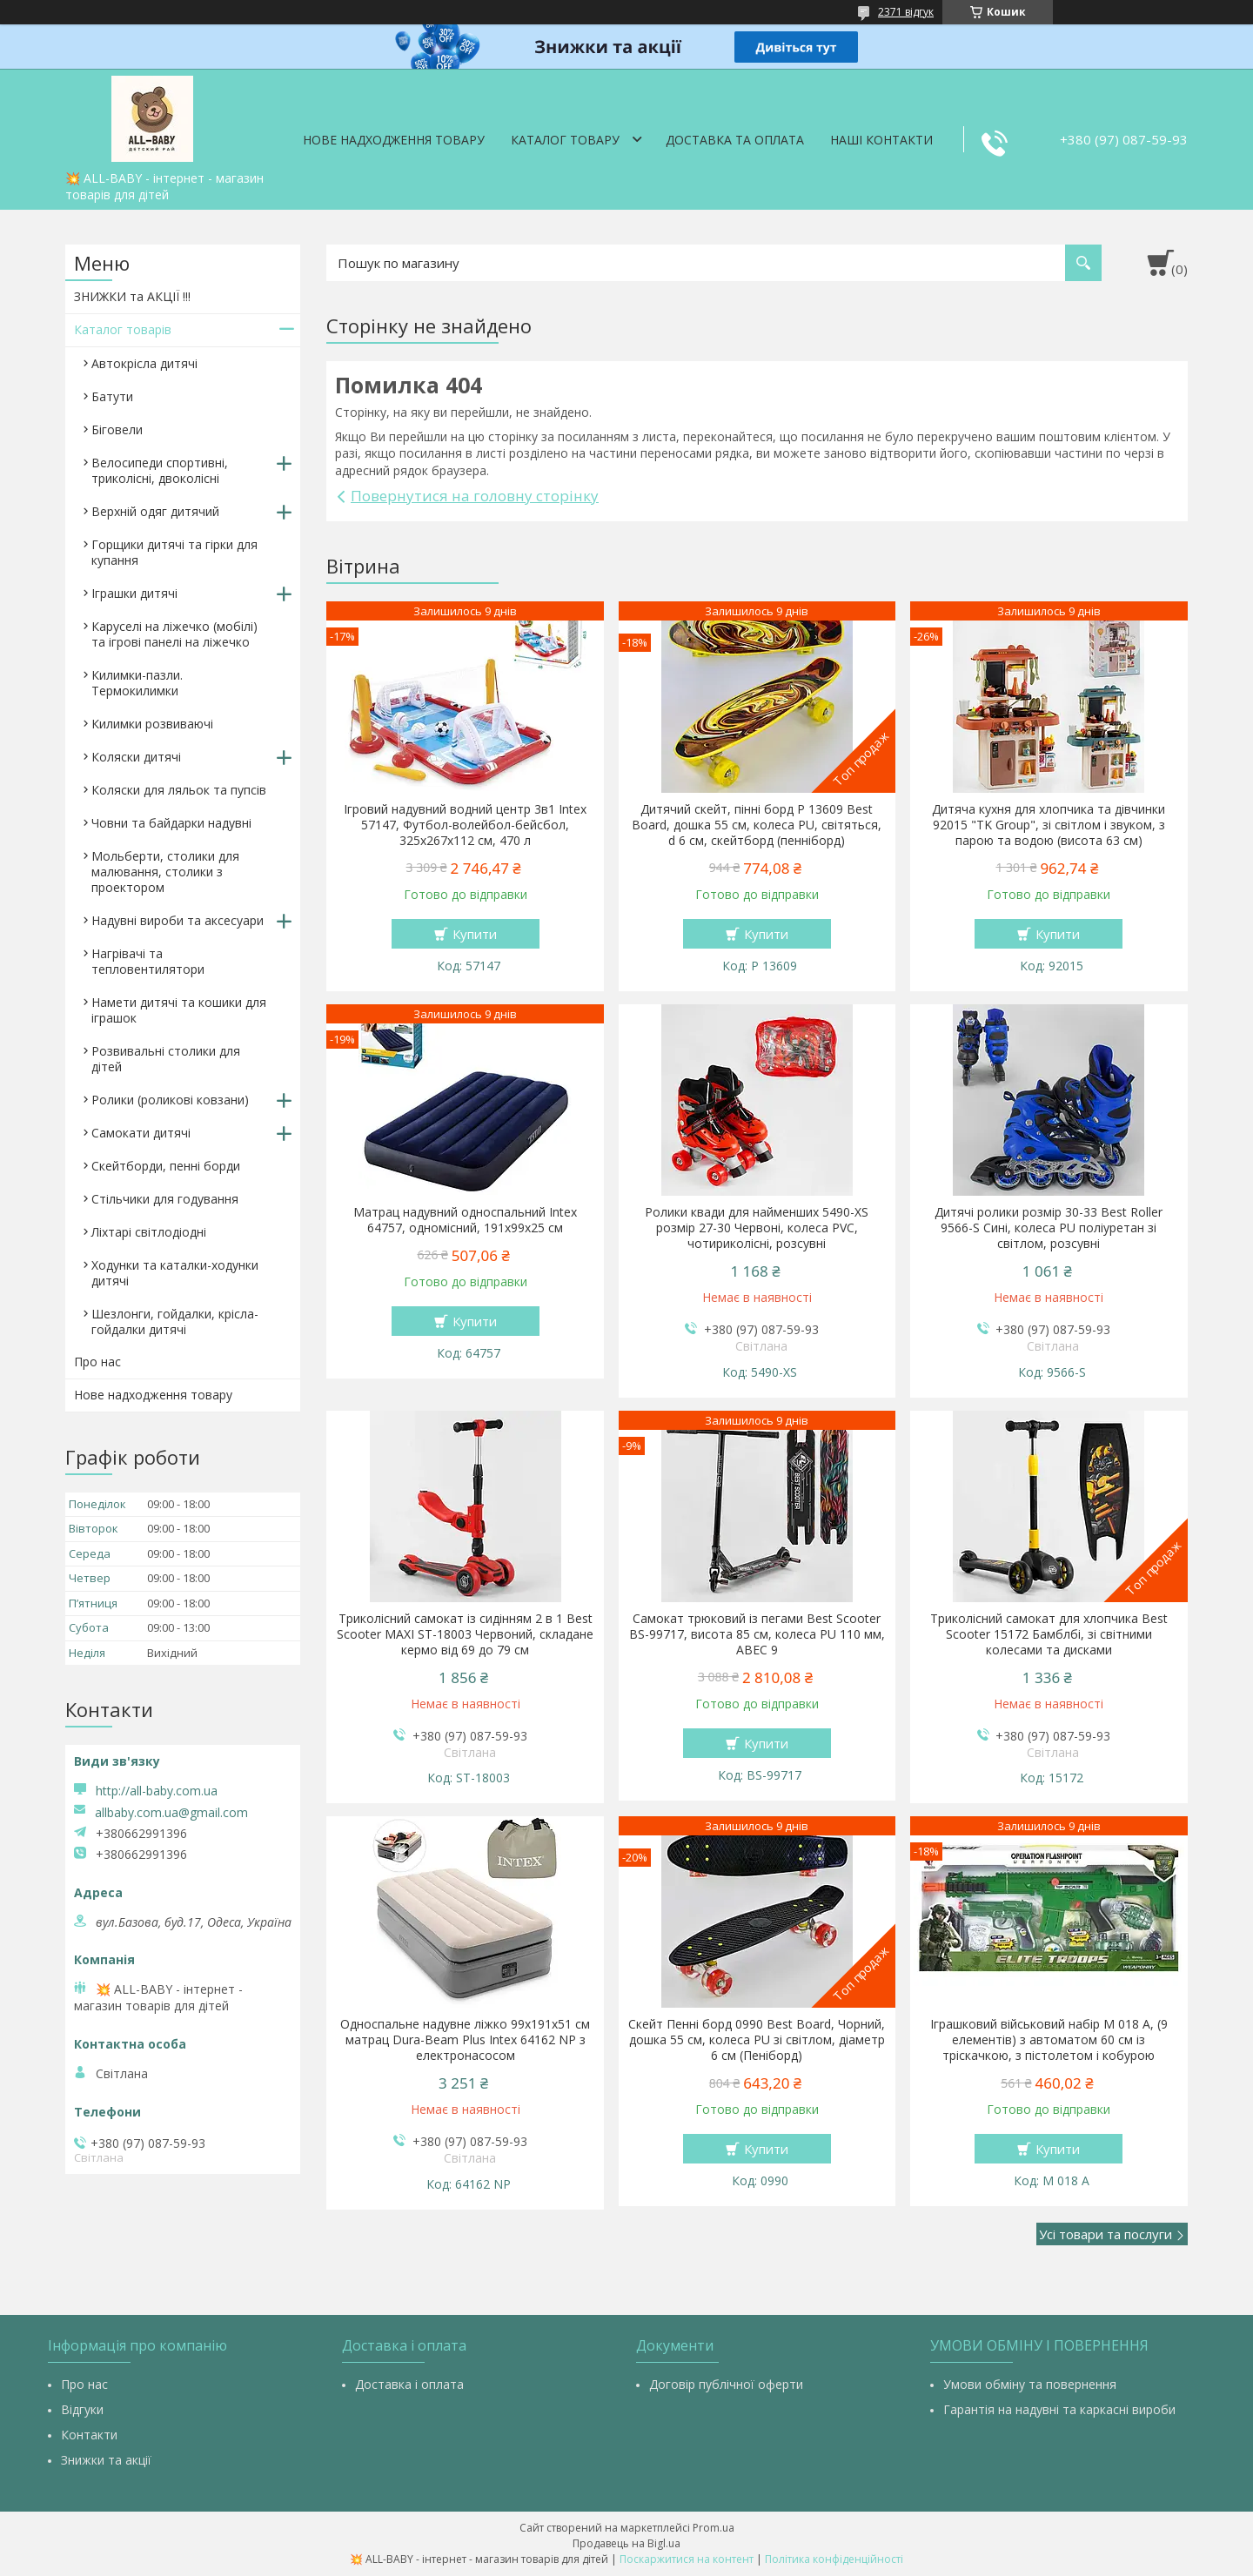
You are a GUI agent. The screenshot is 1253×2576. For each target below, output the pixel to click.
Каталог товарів (122, 329)
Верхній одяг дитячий (155, 511)
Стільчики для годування (164, 1199)
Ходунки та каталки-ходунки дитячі (174, 1273)
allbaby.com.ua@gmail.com (171, 1813)
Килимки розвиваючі (152, 723)
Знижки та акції (106, 2460)
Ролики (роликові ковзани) (170, 1099)
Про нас (97, 1361)
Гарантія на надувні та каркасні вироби (1059, 2409)
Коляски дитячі (136, 756)
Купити (474, 934)
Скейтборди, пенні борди (165, 1165)
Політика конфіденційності (834, 2559)
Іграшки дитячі (134, 593)
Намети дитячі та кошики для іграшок (178, 1010)
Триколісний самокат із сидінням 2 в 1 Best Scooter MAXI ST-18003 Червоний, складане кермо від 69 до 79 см (465, 1634)
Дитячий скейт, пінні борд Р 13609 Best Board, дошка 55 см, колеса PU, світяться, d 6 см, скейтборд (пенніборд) (756, 825)
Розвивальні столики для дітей (165, 1059)
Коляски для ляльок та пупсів (178, 790)
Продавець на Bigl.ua (626, 2543)
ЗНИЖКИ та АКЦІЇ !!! (132, 296)
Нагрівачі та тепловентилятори (147, 961)
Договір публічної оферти (726, 2384)
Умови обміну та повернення (1029, 2384)
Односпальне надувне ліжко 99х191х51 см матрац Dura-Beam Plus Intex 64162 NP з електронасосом (465, 2039)
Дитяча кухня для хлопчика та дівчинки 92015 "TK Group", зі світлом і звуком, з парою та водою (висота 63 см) (1048, 825)
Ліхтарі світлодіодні (148, 1232)
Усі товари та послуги (1105, 2234)
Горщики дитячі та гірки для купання (174, 552)
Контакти (89, 2434)
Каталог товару (565, 139)
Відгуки (82, 2409)
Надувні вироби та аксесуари (177, 920)
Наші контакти (881, 139)
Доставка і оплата (409, 2384)
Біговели (117, 429)
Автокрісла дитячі (144, 363)
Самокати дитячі (141, 1132)
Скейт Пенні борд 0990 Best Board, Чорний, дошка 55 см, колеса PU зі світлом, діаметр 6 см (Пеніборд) (756, 2039)
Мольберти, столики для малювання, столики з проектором (165, 872)
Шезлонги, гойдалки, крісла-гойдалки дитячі (174, 1321)
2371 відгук (906, 11)
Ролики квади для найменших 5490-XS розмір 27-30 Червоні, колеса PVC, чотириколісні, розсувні (756, 1227)
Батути (112, 396)
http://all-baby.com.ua (157, 1790)
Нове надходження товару (394, 139)
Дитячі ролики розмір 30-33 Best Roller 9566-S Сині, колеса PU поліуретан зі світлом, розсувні (1049, 1227)
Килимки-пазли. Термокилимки (137, 683)
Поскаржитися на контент (687, 2559)
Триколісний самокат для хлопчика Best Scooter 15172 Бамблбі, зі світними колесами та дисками (1049, 1634)
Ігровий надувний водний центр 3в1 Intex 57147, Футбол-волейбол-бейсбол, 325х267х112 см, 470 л (465, 825)
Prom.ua (713, 2527)
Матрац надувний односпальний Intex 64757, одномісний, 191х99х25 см (465, 1220)
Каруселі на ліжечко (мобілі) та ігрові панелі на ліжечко (174, 634)
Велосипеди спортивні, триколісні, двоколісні (159, 470)
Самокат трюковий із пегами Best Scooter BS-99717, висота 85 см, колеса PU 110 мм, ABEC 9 (757, 1634)
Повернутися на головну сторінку (475, 496)
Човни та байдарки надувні (171, 823)
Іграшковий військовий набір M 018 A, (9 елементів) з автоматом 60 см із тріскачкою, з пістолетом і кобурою (1049, 2039)
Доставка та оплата (735, 139)
